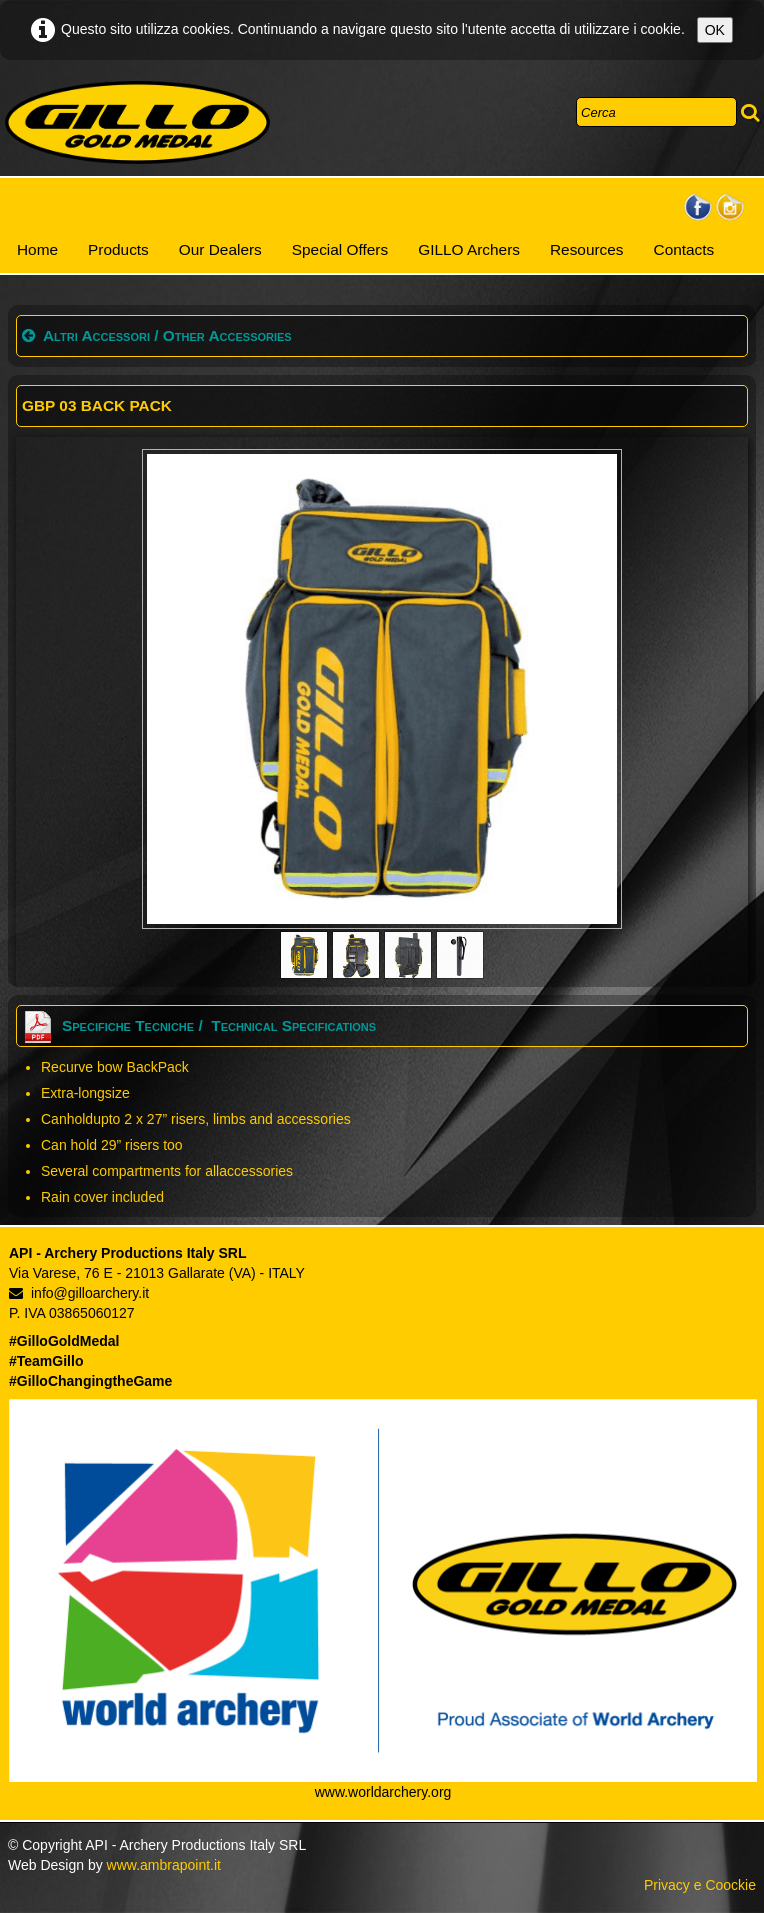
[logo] (137, 123)
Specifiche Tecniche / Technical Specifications (199, 1025)
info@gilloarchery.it (79, 1293)
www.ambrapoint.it (164, 1865)
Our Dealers (220, 249)
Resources (587, 249)
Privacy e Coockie (700, 1885)
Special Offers (340, 249)
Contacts (684, 249)
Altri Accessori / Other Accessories (157, 335)
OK (715, 30)
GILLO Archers (469, 249)
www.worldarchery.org (383, 1792)
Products (118, 249)
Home (37, 249)
